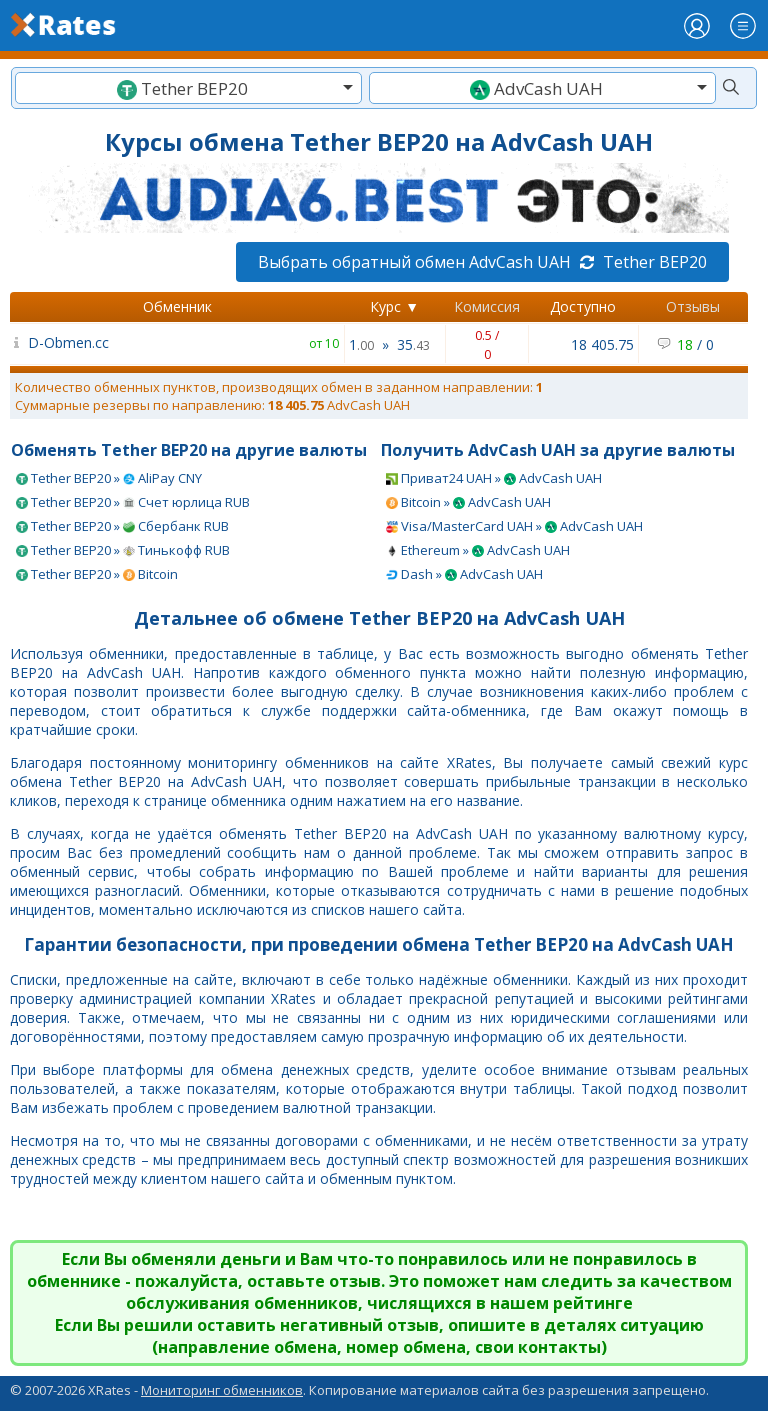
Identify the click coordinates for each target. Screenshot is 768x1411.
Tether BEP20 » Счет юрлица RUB (133, 502)
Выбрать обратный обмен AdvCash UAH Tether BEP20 (482, 262)
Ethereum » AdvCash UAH (478, 550)
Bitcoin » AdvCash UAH (468, 502)
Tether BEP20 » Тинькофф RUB (123, 550)
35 (413, 344)
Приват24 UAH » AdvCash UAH (494, 478)
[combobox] (188, 88)
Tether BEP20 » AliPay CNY (109, 478)
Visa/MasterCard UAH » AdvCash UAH (514, 526)
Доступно (583, 306)
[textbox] (188, 88)
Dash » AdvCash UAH (464, 574)
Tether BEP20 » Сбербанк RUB (122, 526)
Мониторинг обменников (222, 1390)
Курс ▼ (394, 306)
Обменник (177, 306)
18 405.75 (602, 344)
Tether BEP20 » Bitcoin (97, 574)
